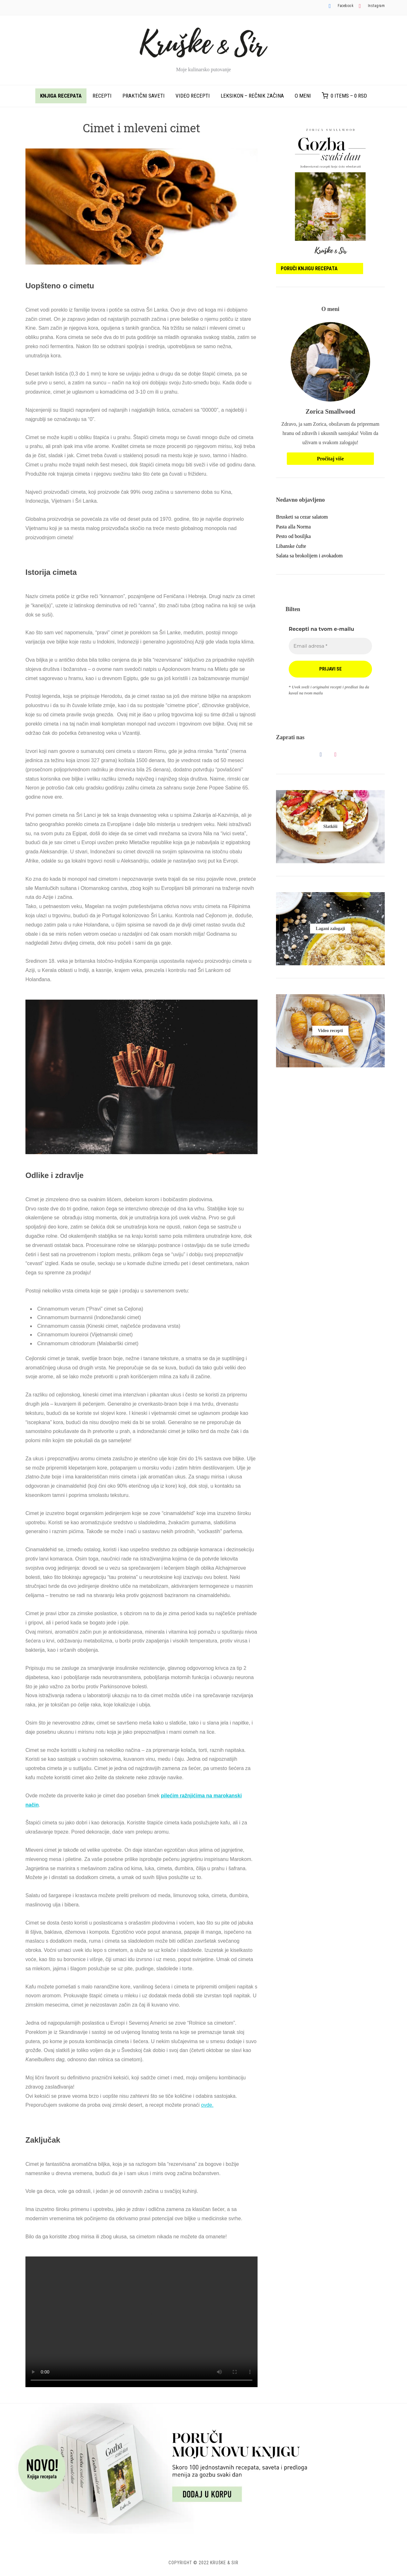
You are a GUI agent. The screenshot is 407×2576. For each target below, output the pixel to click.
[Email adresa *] (330, 646)
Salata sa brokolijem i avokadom (309, 555)
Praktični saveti (143, 96)
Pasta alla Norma (293, 526)
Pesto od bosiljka (293, 536)
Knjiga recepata (61, 96)
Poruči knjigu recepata (309, 268)
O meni (303, 96)
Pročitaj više (330, 458)
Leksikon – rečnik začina (252, 96)
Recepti (102, 96)
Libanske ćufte (291, 546)
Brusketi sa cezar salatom (302, 517)
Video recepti (193, 96)
